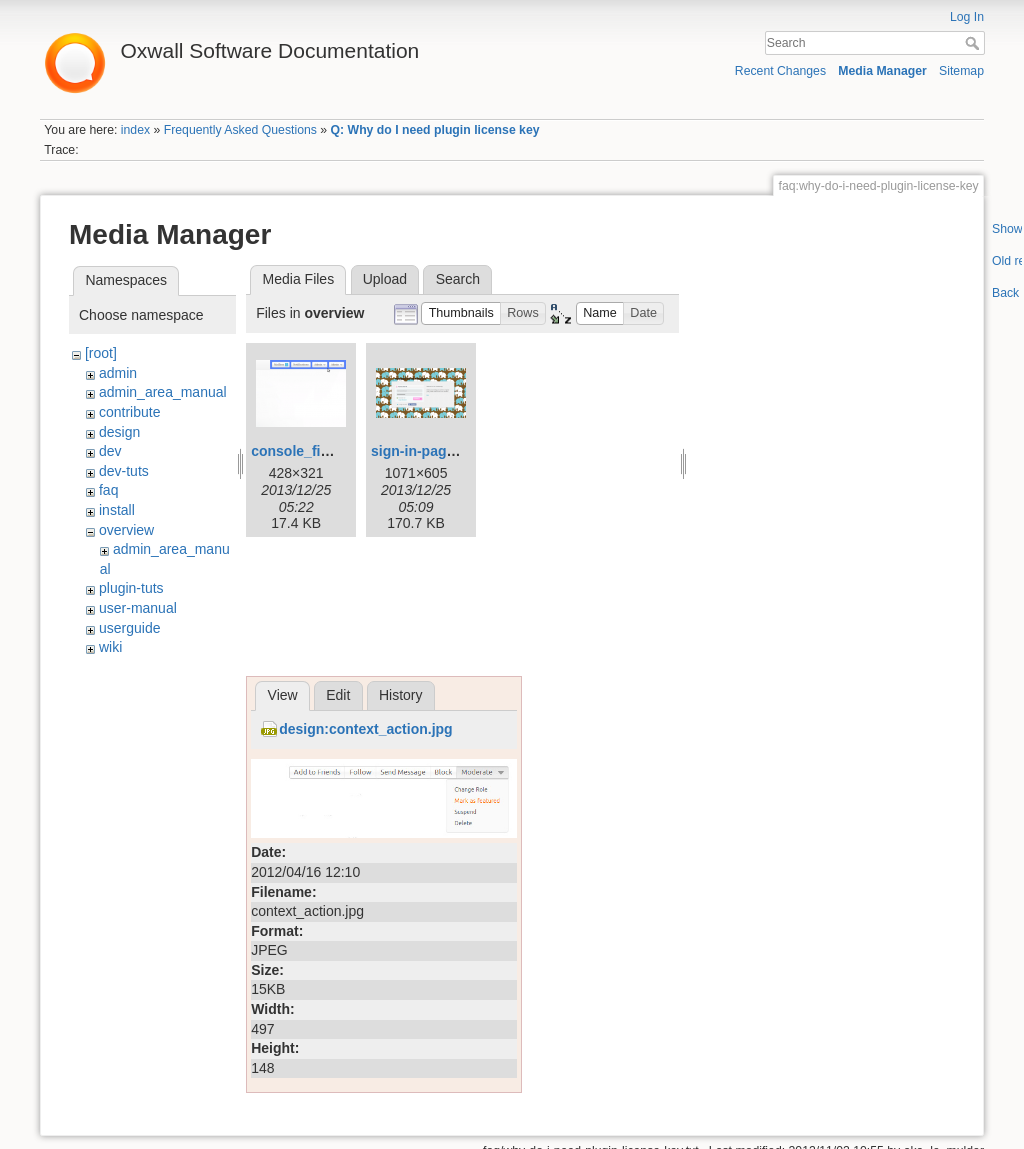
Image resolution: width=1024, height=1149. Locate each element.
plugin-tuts (131, 588)
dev (110, 451)
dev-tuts (124, 471)
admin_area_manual (163, 392)
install (117, 510)
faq (108, 490)
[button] (461, 313)
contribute (129, 412)
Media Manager (882, 71)
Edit (338, 695)
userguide (130, 628)
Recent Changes (780, 71)
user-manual (138, 608)
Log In (967, 17)
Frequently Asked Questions (240, 130)
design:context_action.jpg (365, 729)
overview (126, 530)
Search (974, 43)
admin (118, 373)
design (119, 432)
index (135, 130)
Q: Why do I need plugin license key (435, 130)
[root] (101, 353)
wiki (110, 647)
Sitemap (961, 71)
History (401, 695)
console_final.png (310, 451)
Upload (385, 279)
